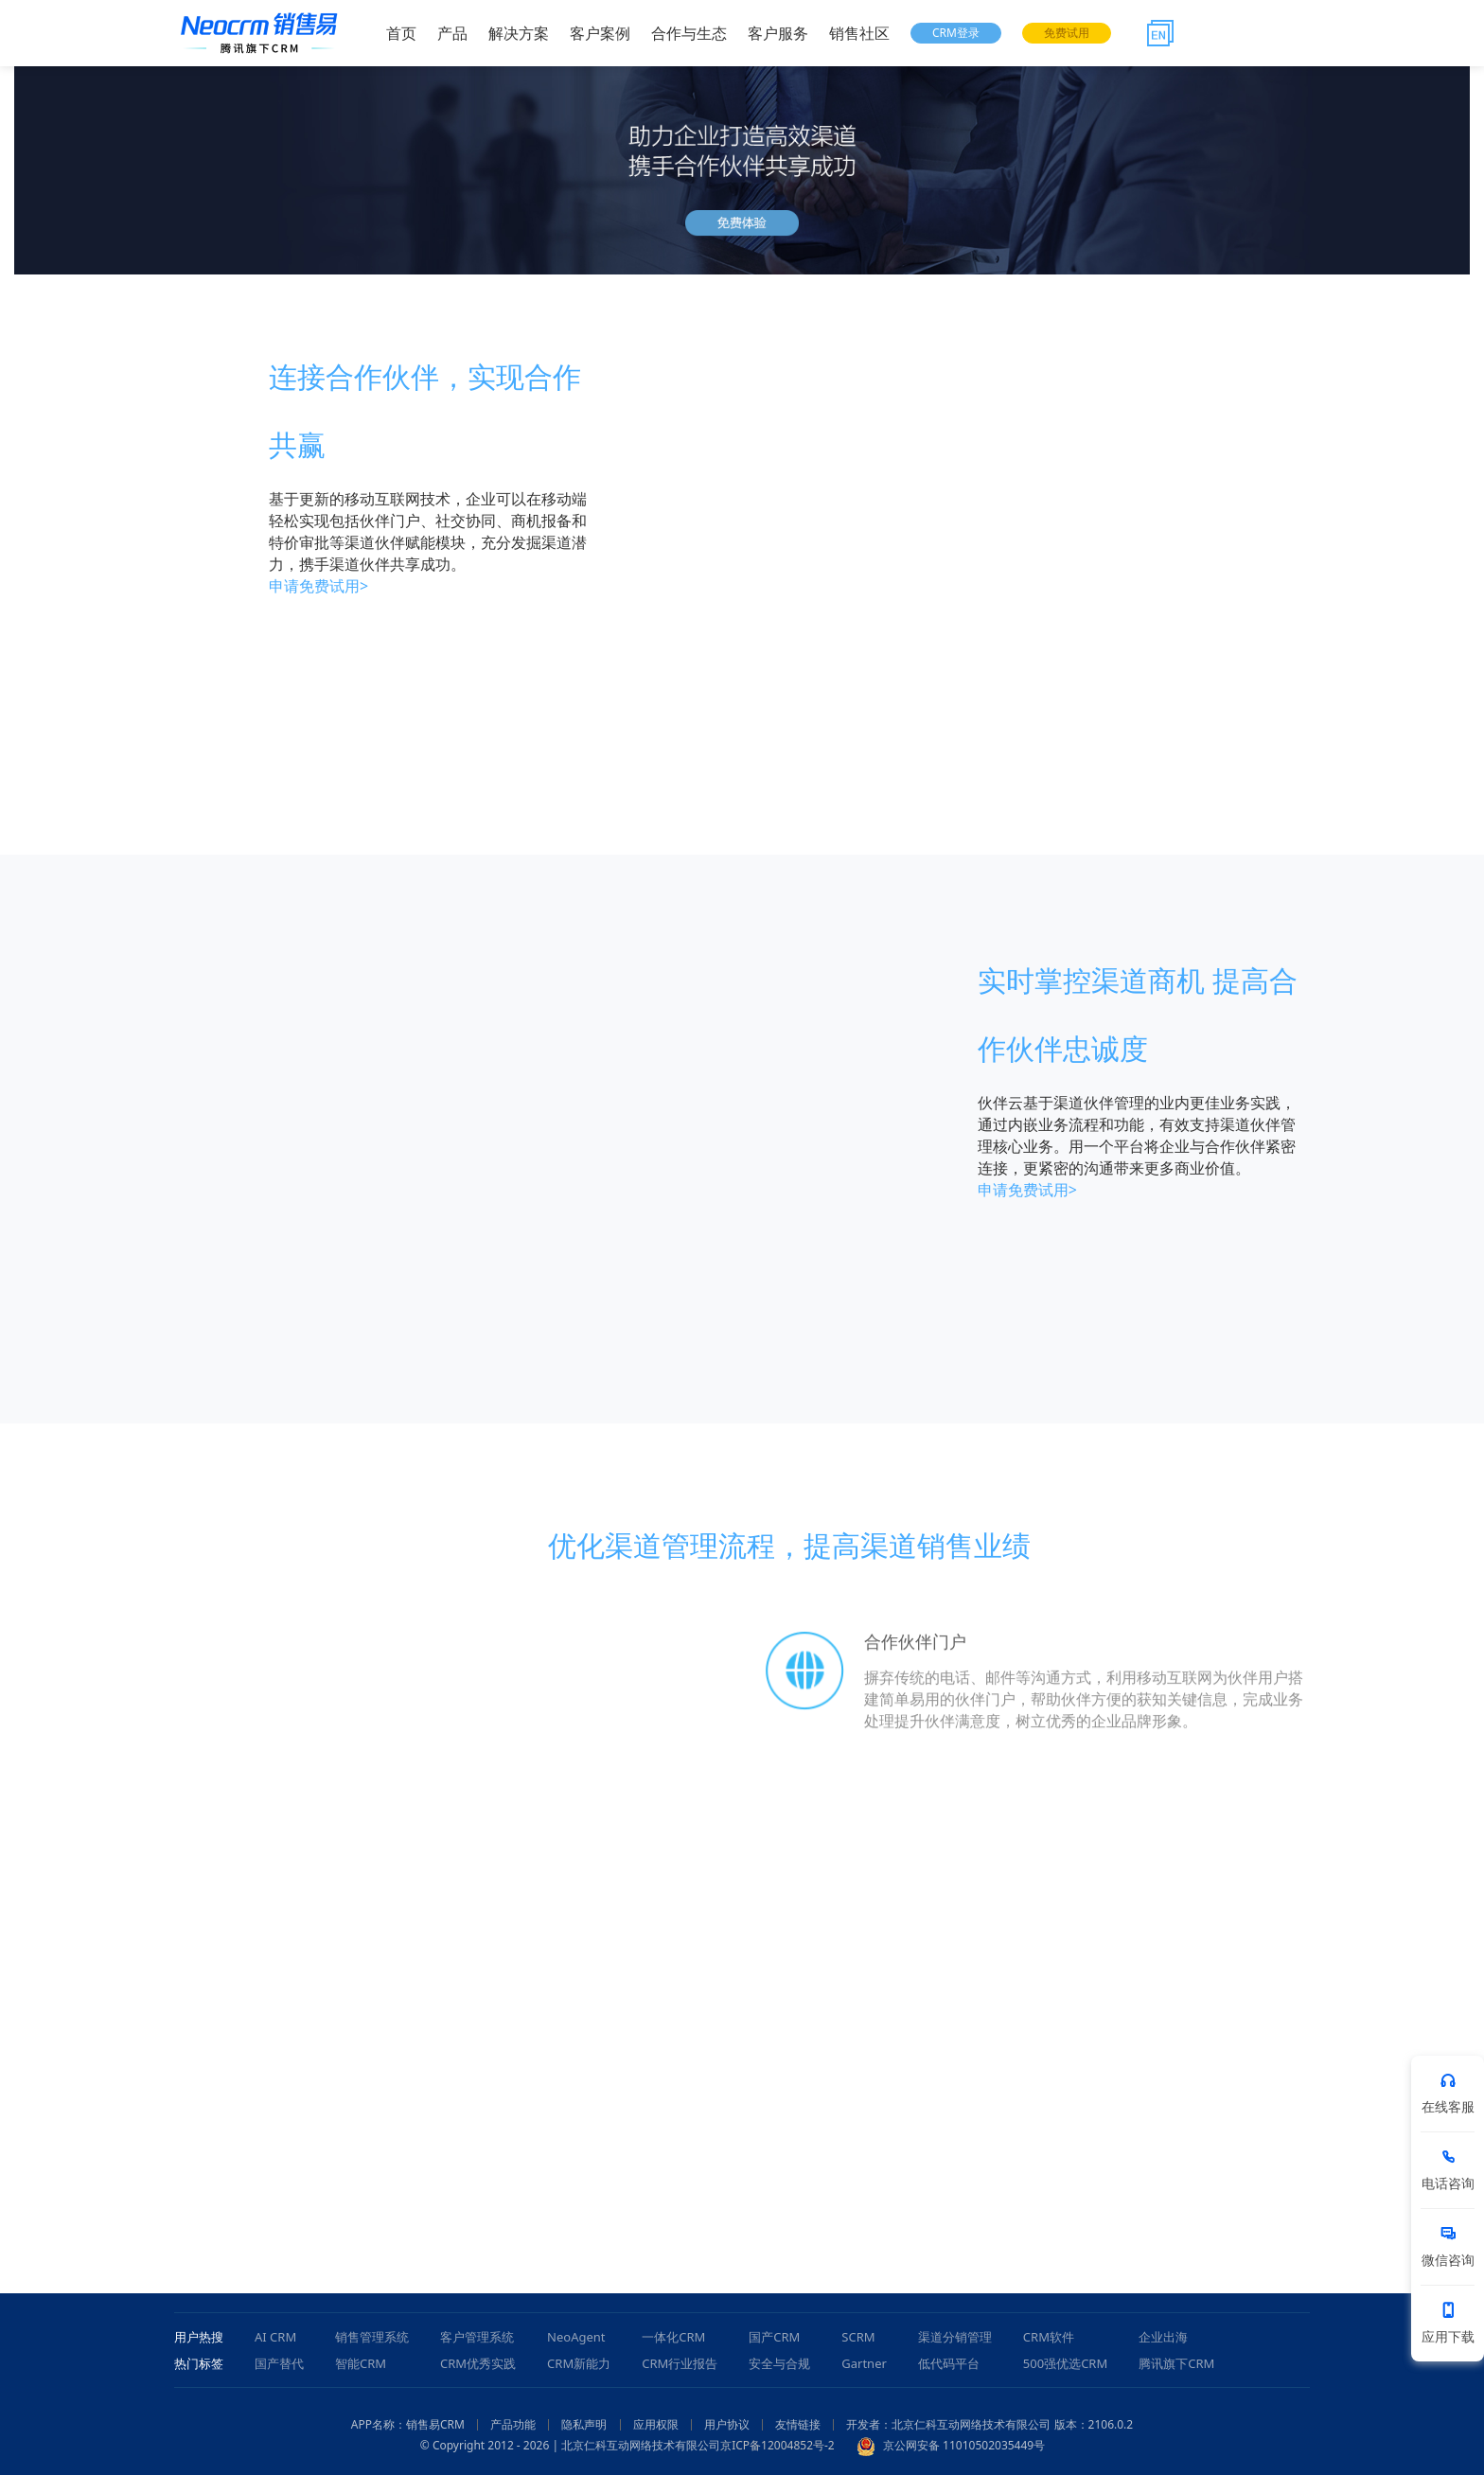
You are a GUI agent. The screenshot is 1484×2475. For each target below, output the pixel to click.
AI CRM (275, 2336)
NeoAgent (576, 2336)
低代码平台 (949, 2363)
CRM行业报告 (679, 2363)
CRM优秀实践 (478, 2363)
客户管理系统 (477, 2336)
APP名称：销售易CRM (408, 2424)
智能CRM (360, 2363)
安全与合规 (779, 2363)
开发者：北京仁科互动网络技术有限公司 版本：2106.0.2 (989, 2424)
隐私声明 (584, 2424)
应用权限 (656, 2424)
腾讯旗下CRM (1176, 2363)
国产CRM (774, 2336)
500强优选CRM (1065, 2363)
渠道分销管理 (955, 2336)
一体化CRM (673, 2336)
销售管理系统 (372, 2336)
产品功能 (513, 2424)
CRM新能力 (578, 2363)
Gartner (864, 2363)
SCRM (857, 2336)
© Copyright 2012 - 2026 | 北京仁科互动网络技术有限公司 (570, 2445)
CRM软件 (1048, 2336)
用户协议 (727, 2424)
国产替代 (279, 2363)
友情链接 (798, 2424)
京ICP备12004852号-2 (777, 2445)
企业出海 (1163, 2336)
